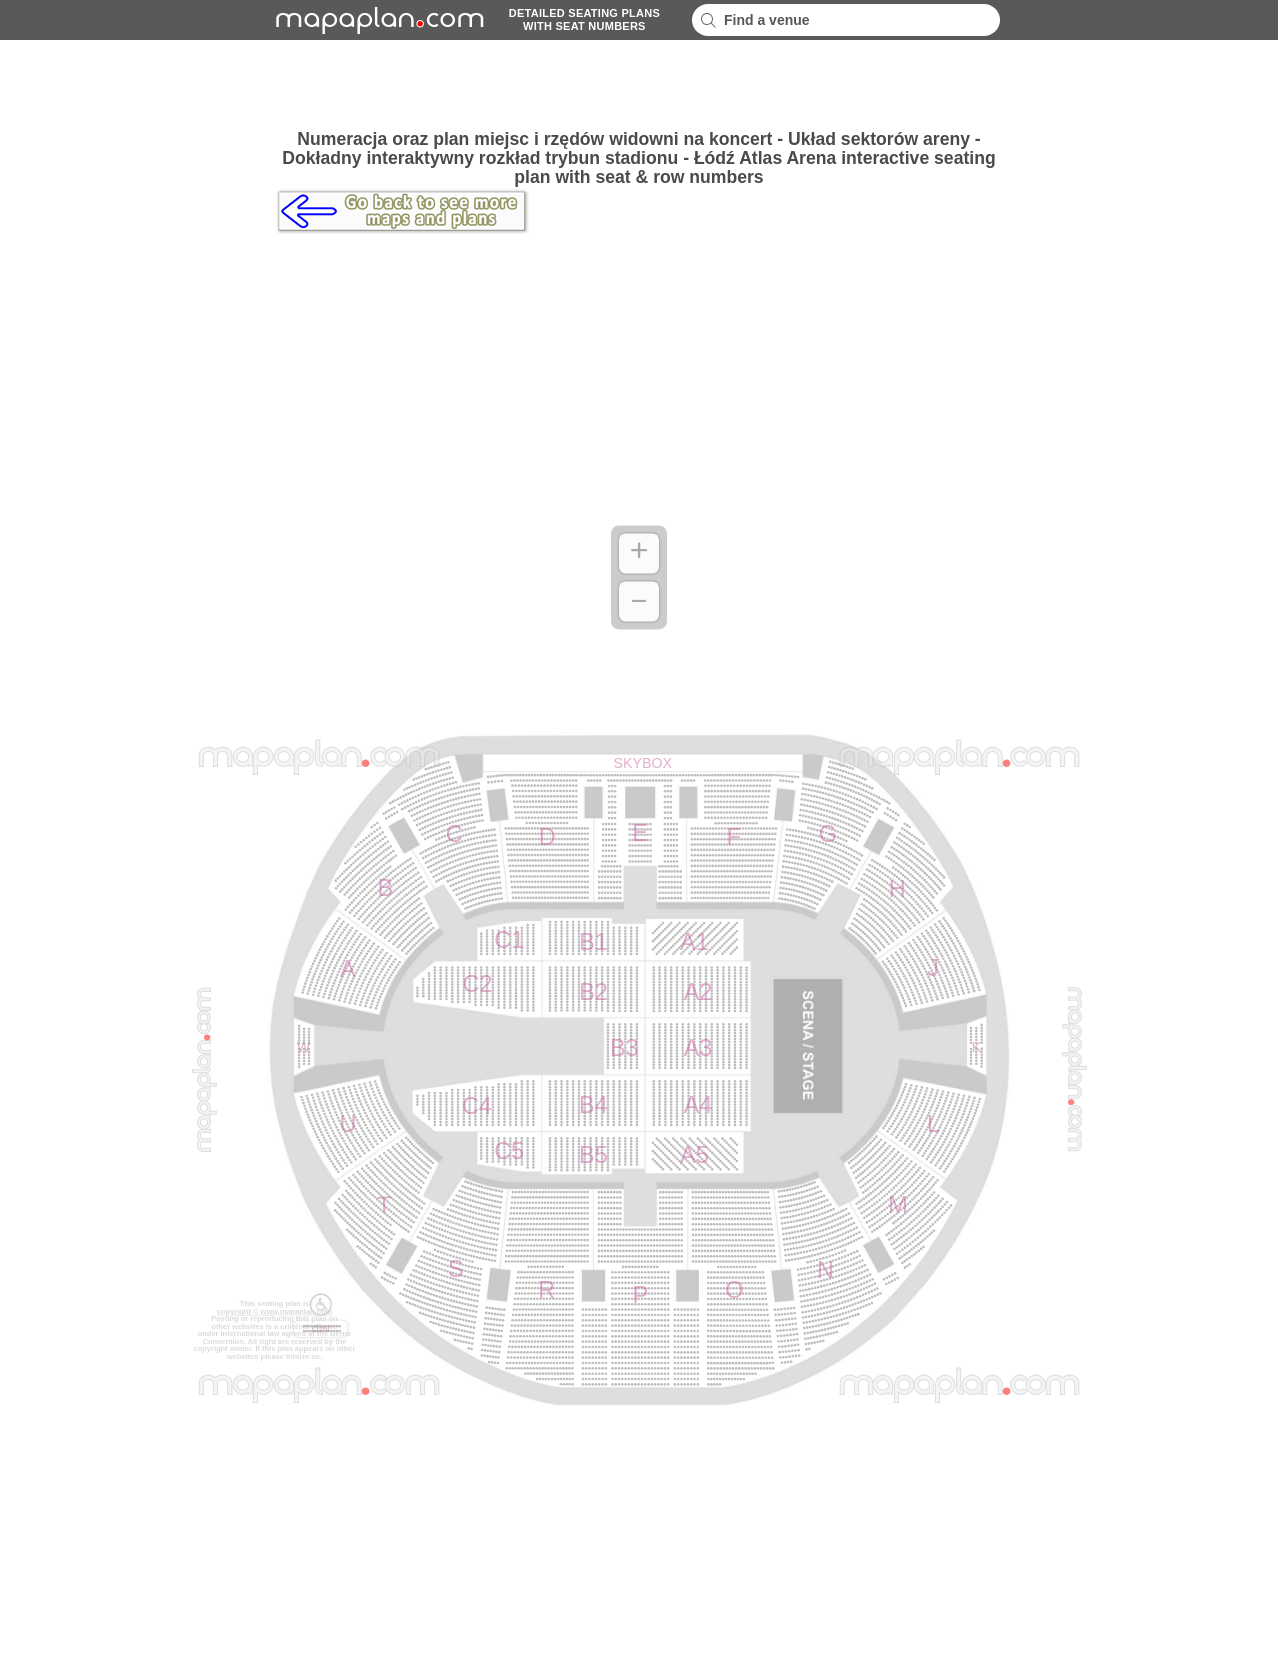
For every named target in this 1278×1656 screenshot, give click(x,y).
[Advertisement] (639, 85)
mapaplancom (377, 20)
